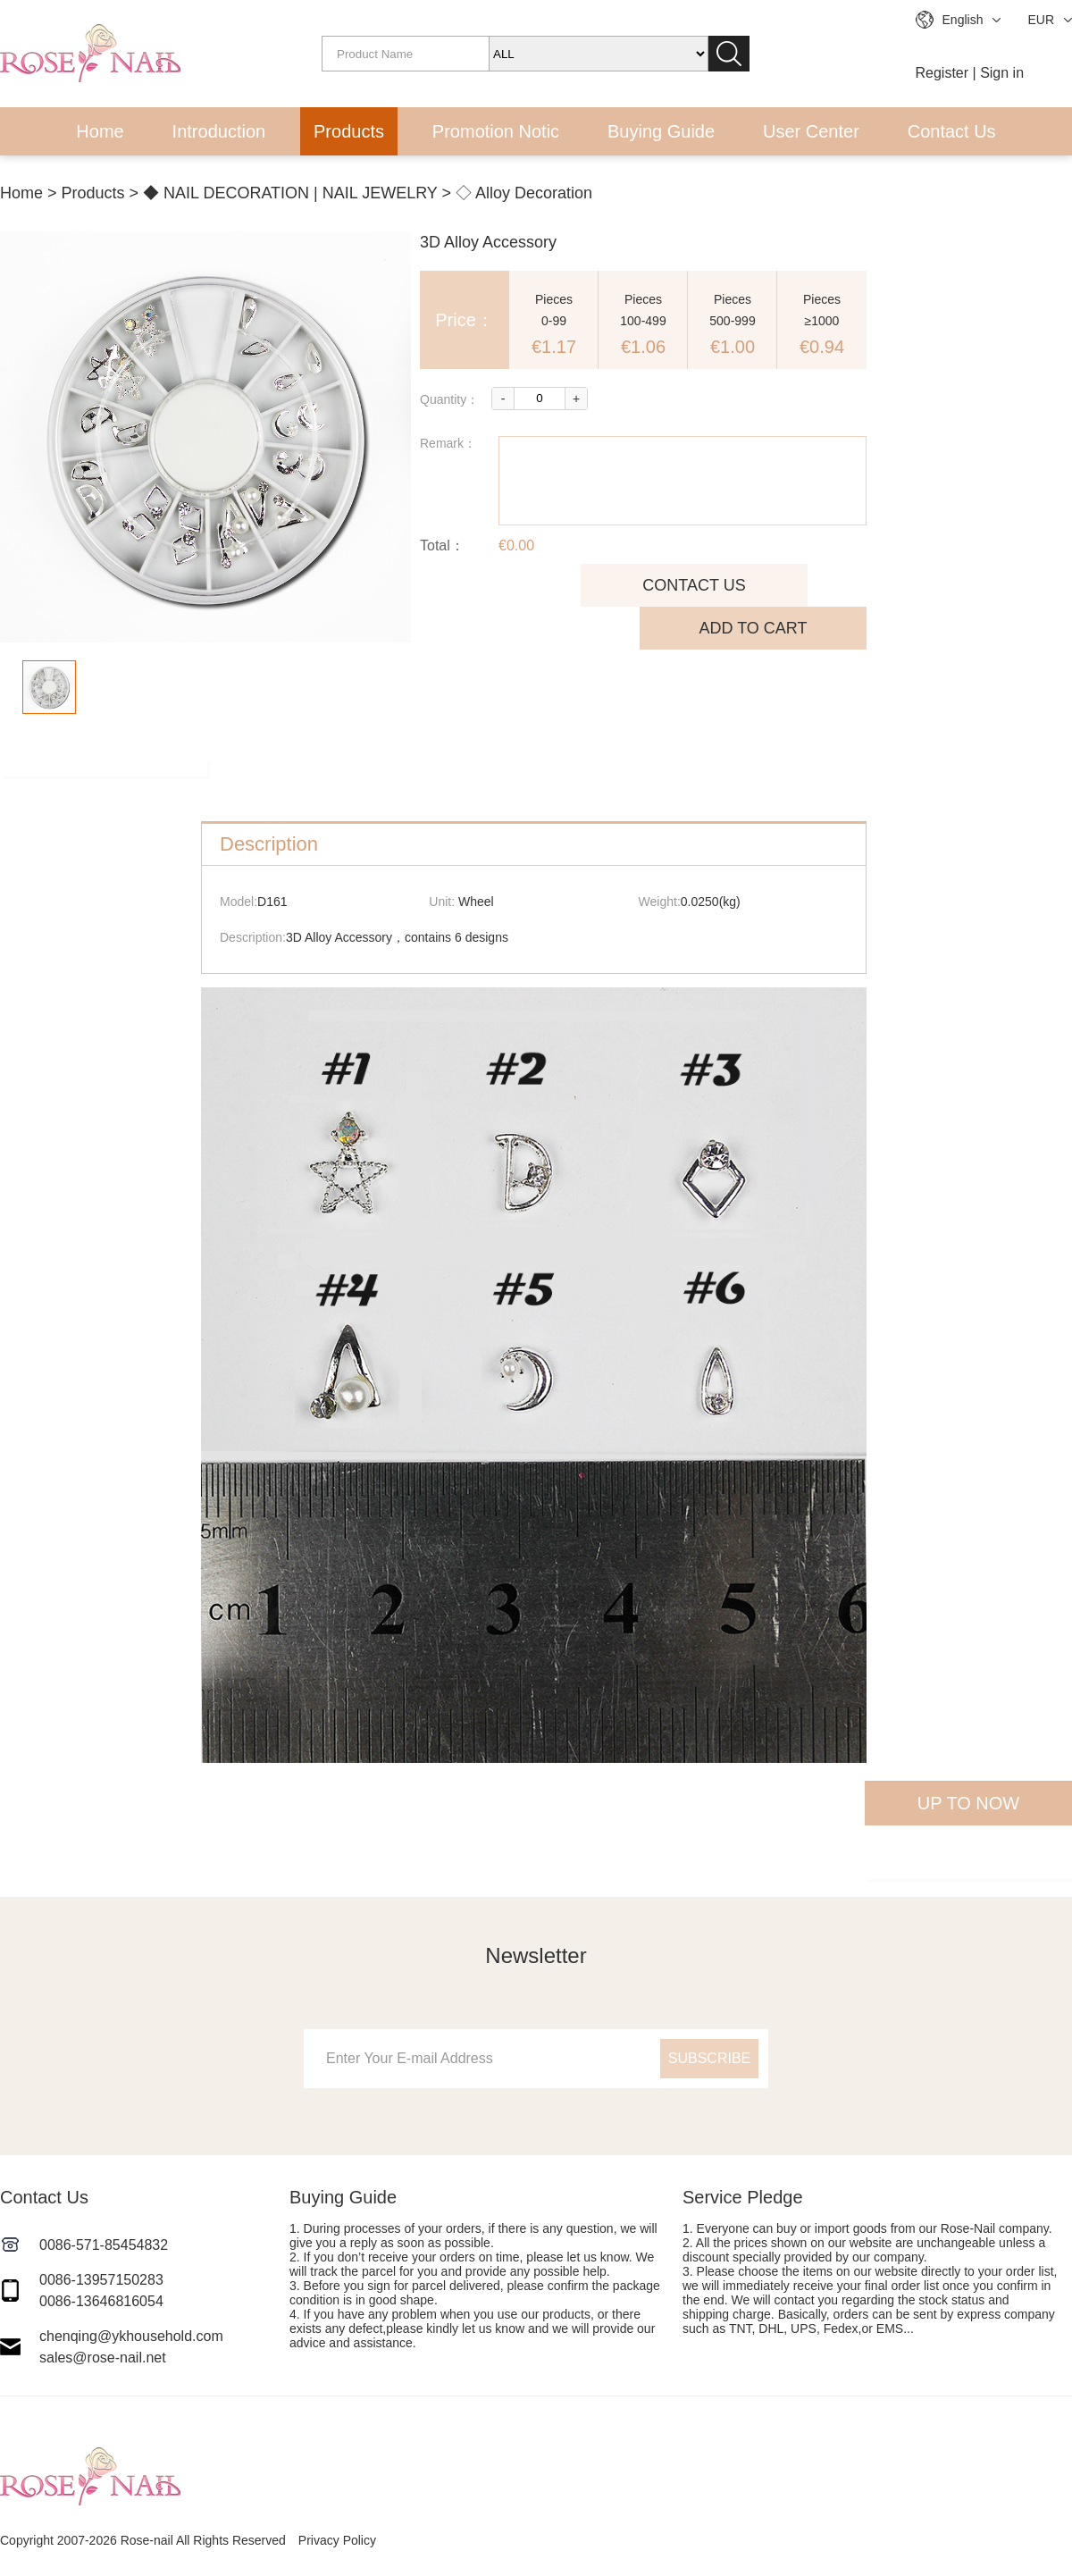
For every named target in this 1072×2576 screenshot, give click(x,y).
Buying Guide (661, 131)
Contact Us (952, 131)
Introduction (219, 131)
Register (942, 72)
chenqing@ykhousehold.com (131, 2336)
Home (99, 131)
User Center (811, 131)
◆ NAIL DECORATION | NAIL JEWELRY (290, 193)
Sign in (1002, 72)
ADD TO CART (753, 628)
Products (349, 131)
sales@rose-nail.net (102, 2357)
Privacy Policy (337, 2540)
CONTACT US (693, 585)
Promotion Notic (495, 131)
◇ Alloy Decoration (524, 193)
